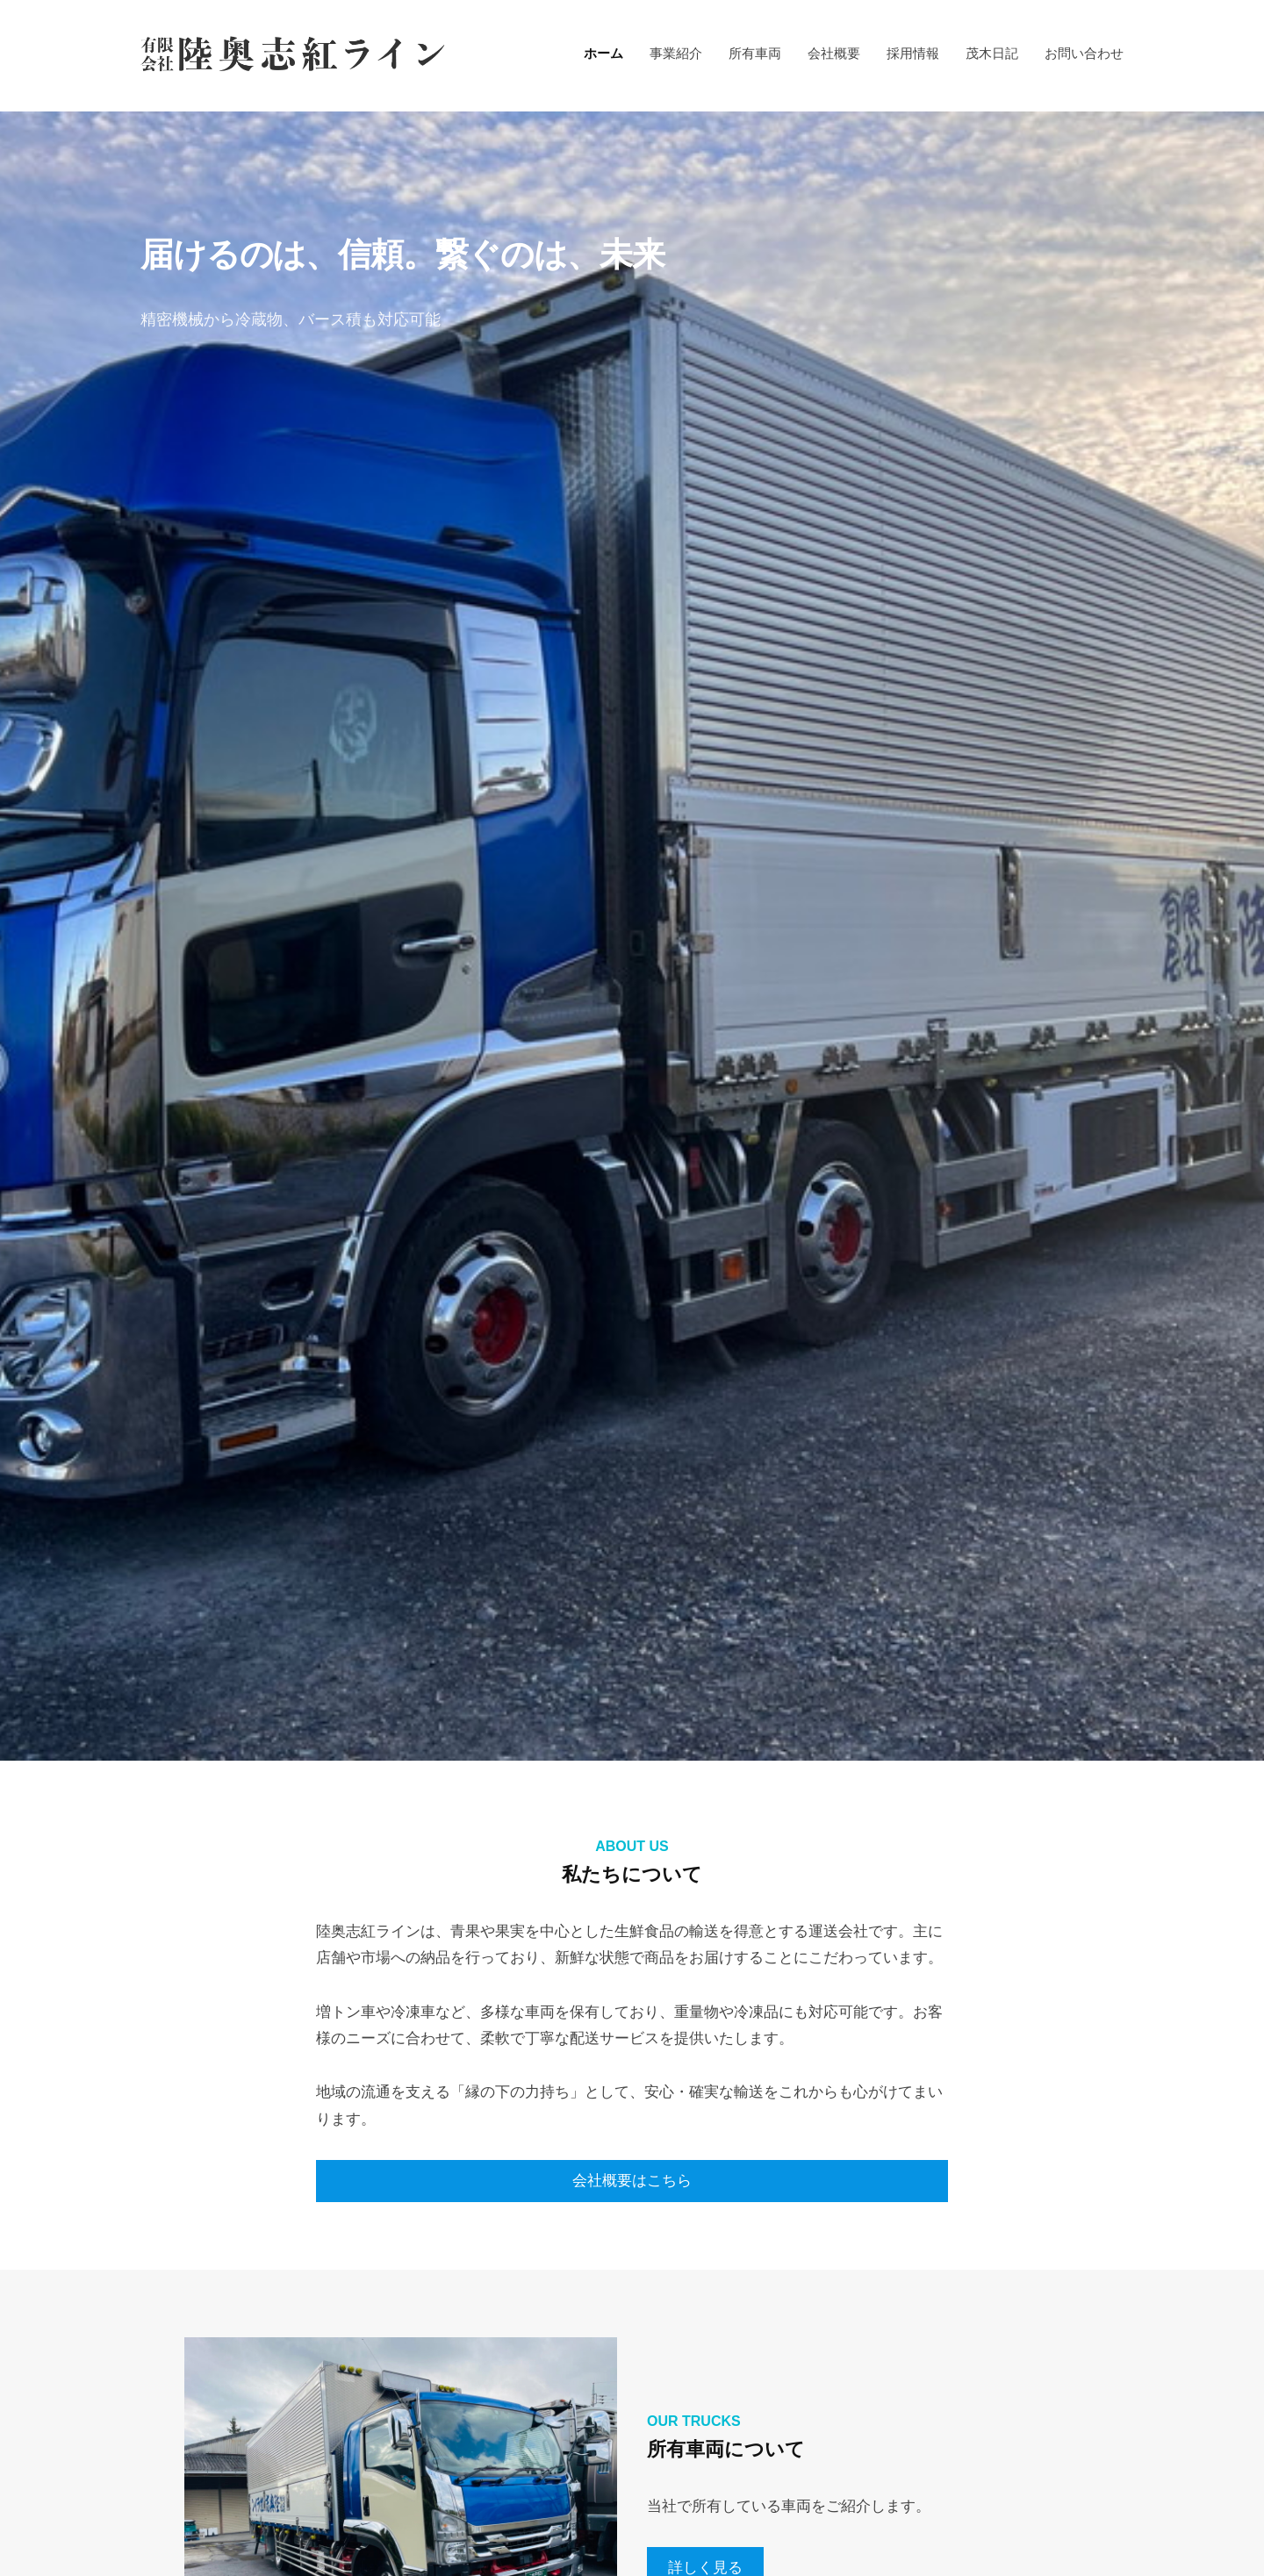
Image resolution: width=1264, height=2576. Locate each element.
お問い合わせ (1084, 53)
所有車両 (755, 53)
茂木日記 (992, 53)
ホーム (603, 53)
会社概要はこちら (632, 2180)
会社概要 (834, 53)
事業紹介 (676, 53)
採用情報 (913, 53)
